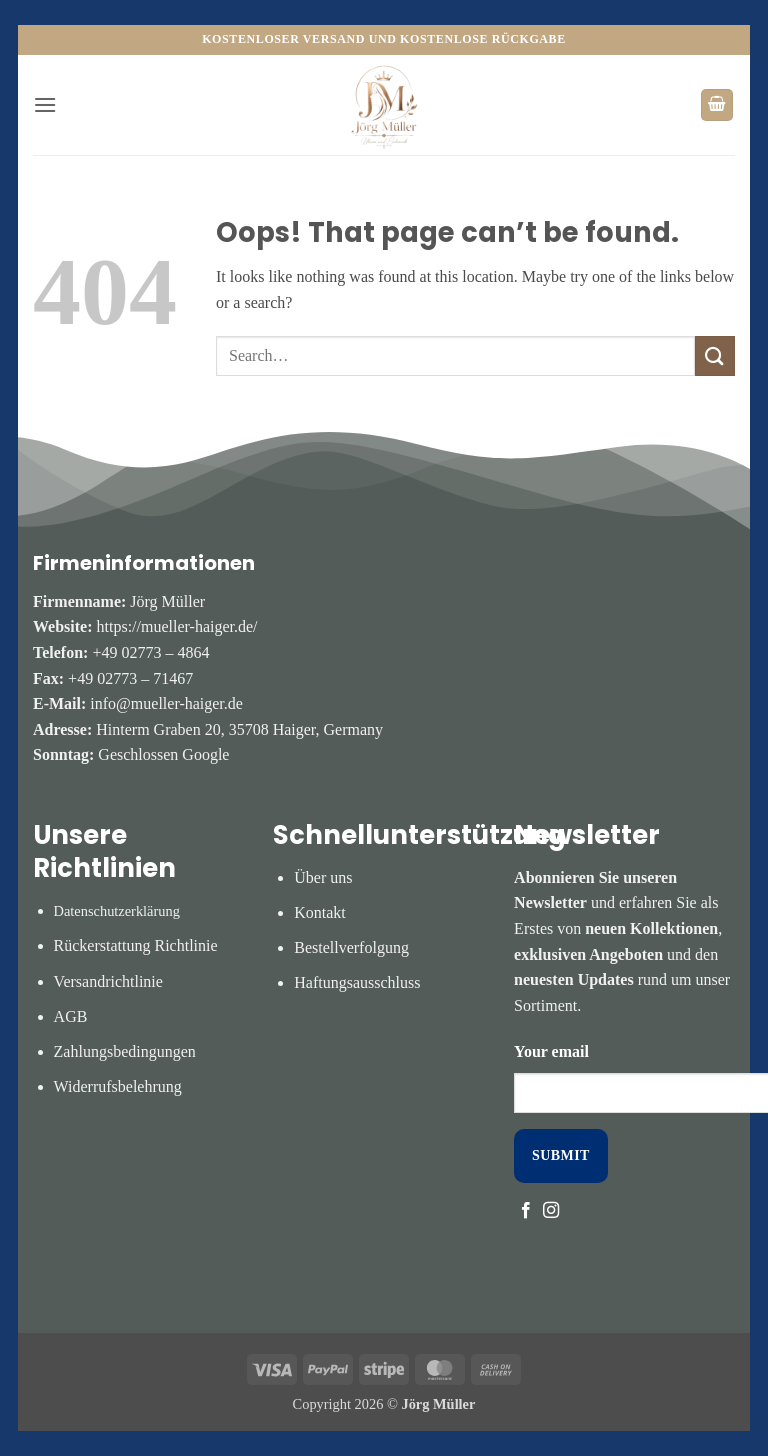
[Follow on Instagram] (551, 1211)
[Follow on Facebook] (526, 1211)
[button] (45, 104)
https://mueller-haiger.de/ (177, 626)
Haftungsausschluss (357, 982)
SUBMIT (561, 1155)
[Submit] (715, 355)
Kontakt (320, 912)
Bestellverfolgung (351, 947)
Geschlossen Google (163, 754)
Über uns (323, 877)
